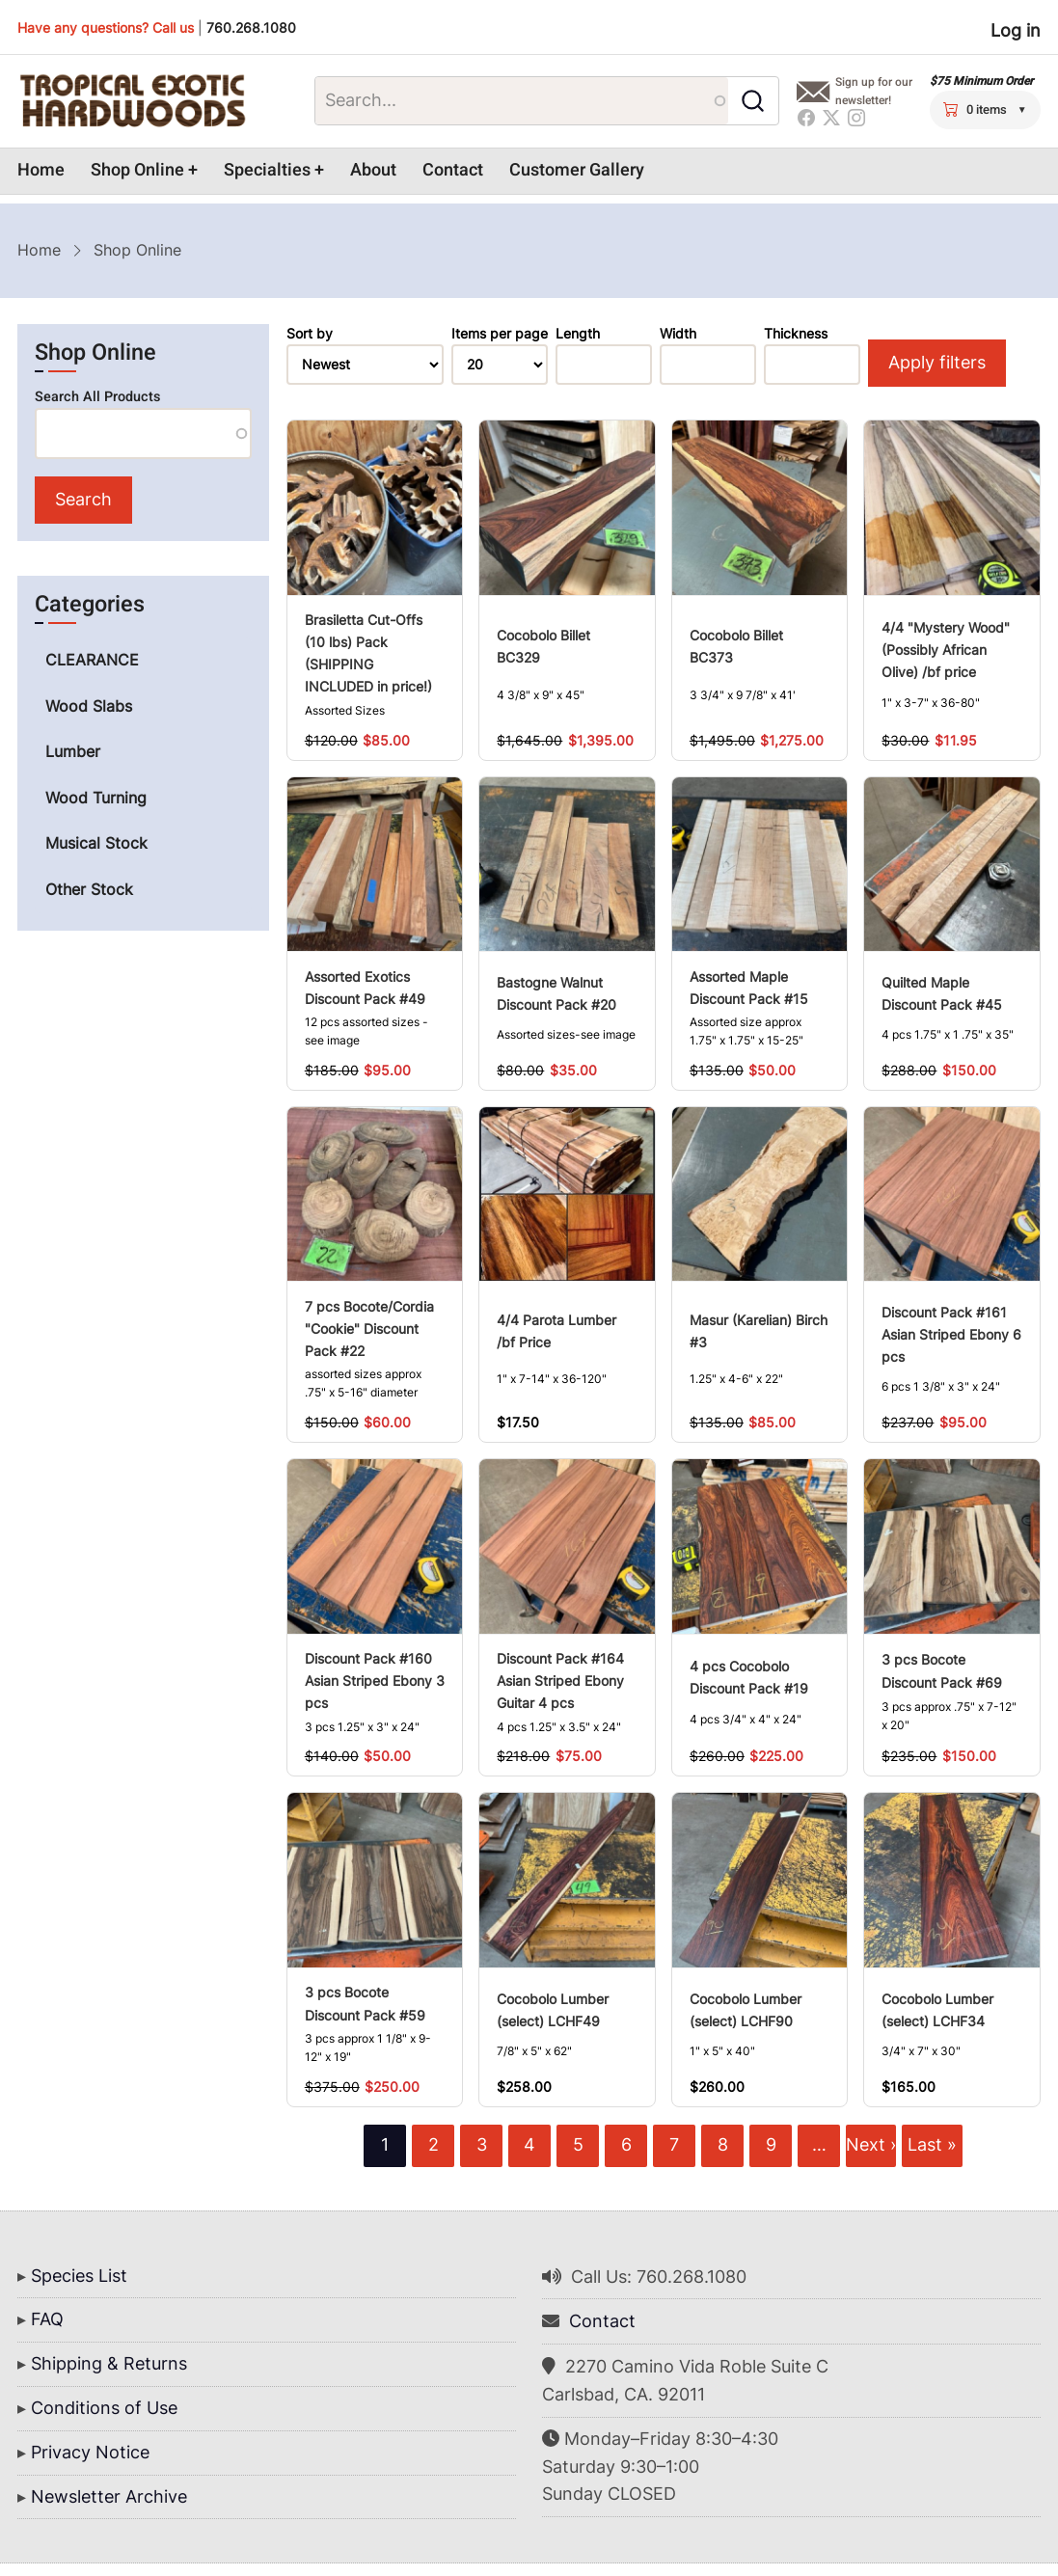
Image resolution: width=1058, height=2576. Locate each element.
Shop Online (137, 170)
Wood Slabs (88, 706)
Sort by (309, 333)
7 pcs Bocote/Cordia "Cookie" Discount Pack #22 (369, 1328)
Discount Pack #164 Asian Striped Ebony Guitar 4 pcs (560, 1680)
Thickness (795, 333)
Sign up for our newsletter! (873, 91)
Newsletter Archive (109, 2496)
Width (678, 333)
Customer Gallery (576, 170)
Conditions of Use (104, 2408)
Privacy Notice (90, 2452)
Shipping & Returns (109, 2363)
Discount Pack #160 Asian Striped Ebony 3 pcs (375, 1680)
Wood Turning (96, 797)
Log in (1015, 30)
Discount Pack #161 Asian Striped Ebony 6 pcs (951, 1334)
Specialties (267, 170)
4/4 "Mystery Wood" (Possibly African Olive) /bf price (946, 649)
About (373, 170)
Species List (79, 2275)
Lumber (72, 751)
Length (578, 333)
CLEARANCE (92, 659)
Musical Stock (96, 843)
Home (41, 170)
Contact (452, 170)
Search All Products (97, 397)
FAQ (47, 2319)
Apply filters (937, 362)
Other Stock (89, 889)
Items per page (499, 333)
